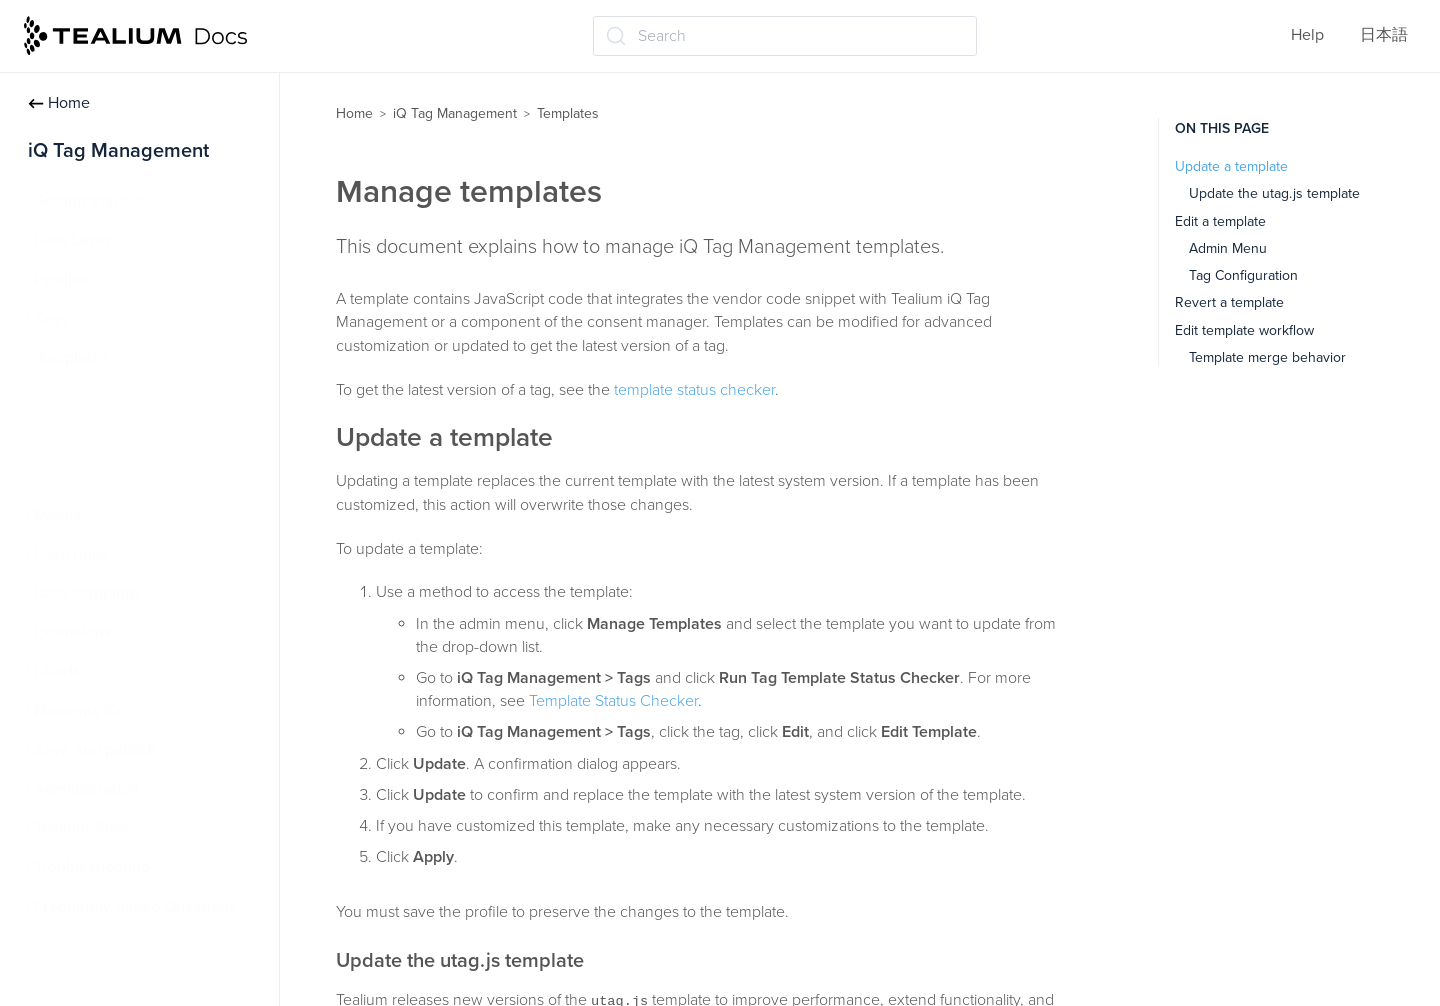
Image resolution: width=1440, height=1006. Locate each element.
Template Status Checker (133, 476)
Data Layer (73, 240)
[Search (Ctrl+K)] (785, 36)
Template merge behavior (1267, 357)
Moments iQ (77, 711)
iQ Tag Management (455, 113)
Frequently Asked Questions (135, 907)
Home (59, 103)
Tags (51, 319)
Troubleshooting (92, 867)
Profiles (61, 280)
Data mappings (88, 593)
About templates (104, 397)
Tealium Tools (82, 828)
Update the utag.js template (1274, 193)
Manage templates (110, 436)
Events (58, 515)
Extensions (73, 632)
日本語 (1384, 35)
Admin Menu (1228, 248)
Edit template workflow (1244, 330)
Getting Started (88, 201)
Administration (86, 789)
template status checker (694, 390)
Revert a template (1229, 302)
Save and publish (95, 750)
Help (1307, 35)
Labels (57, 671)
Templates (72, 358)
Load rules (71, 554)
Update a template (1231, 166)
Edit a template (1220, 221)
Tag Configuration (1243, 275)
